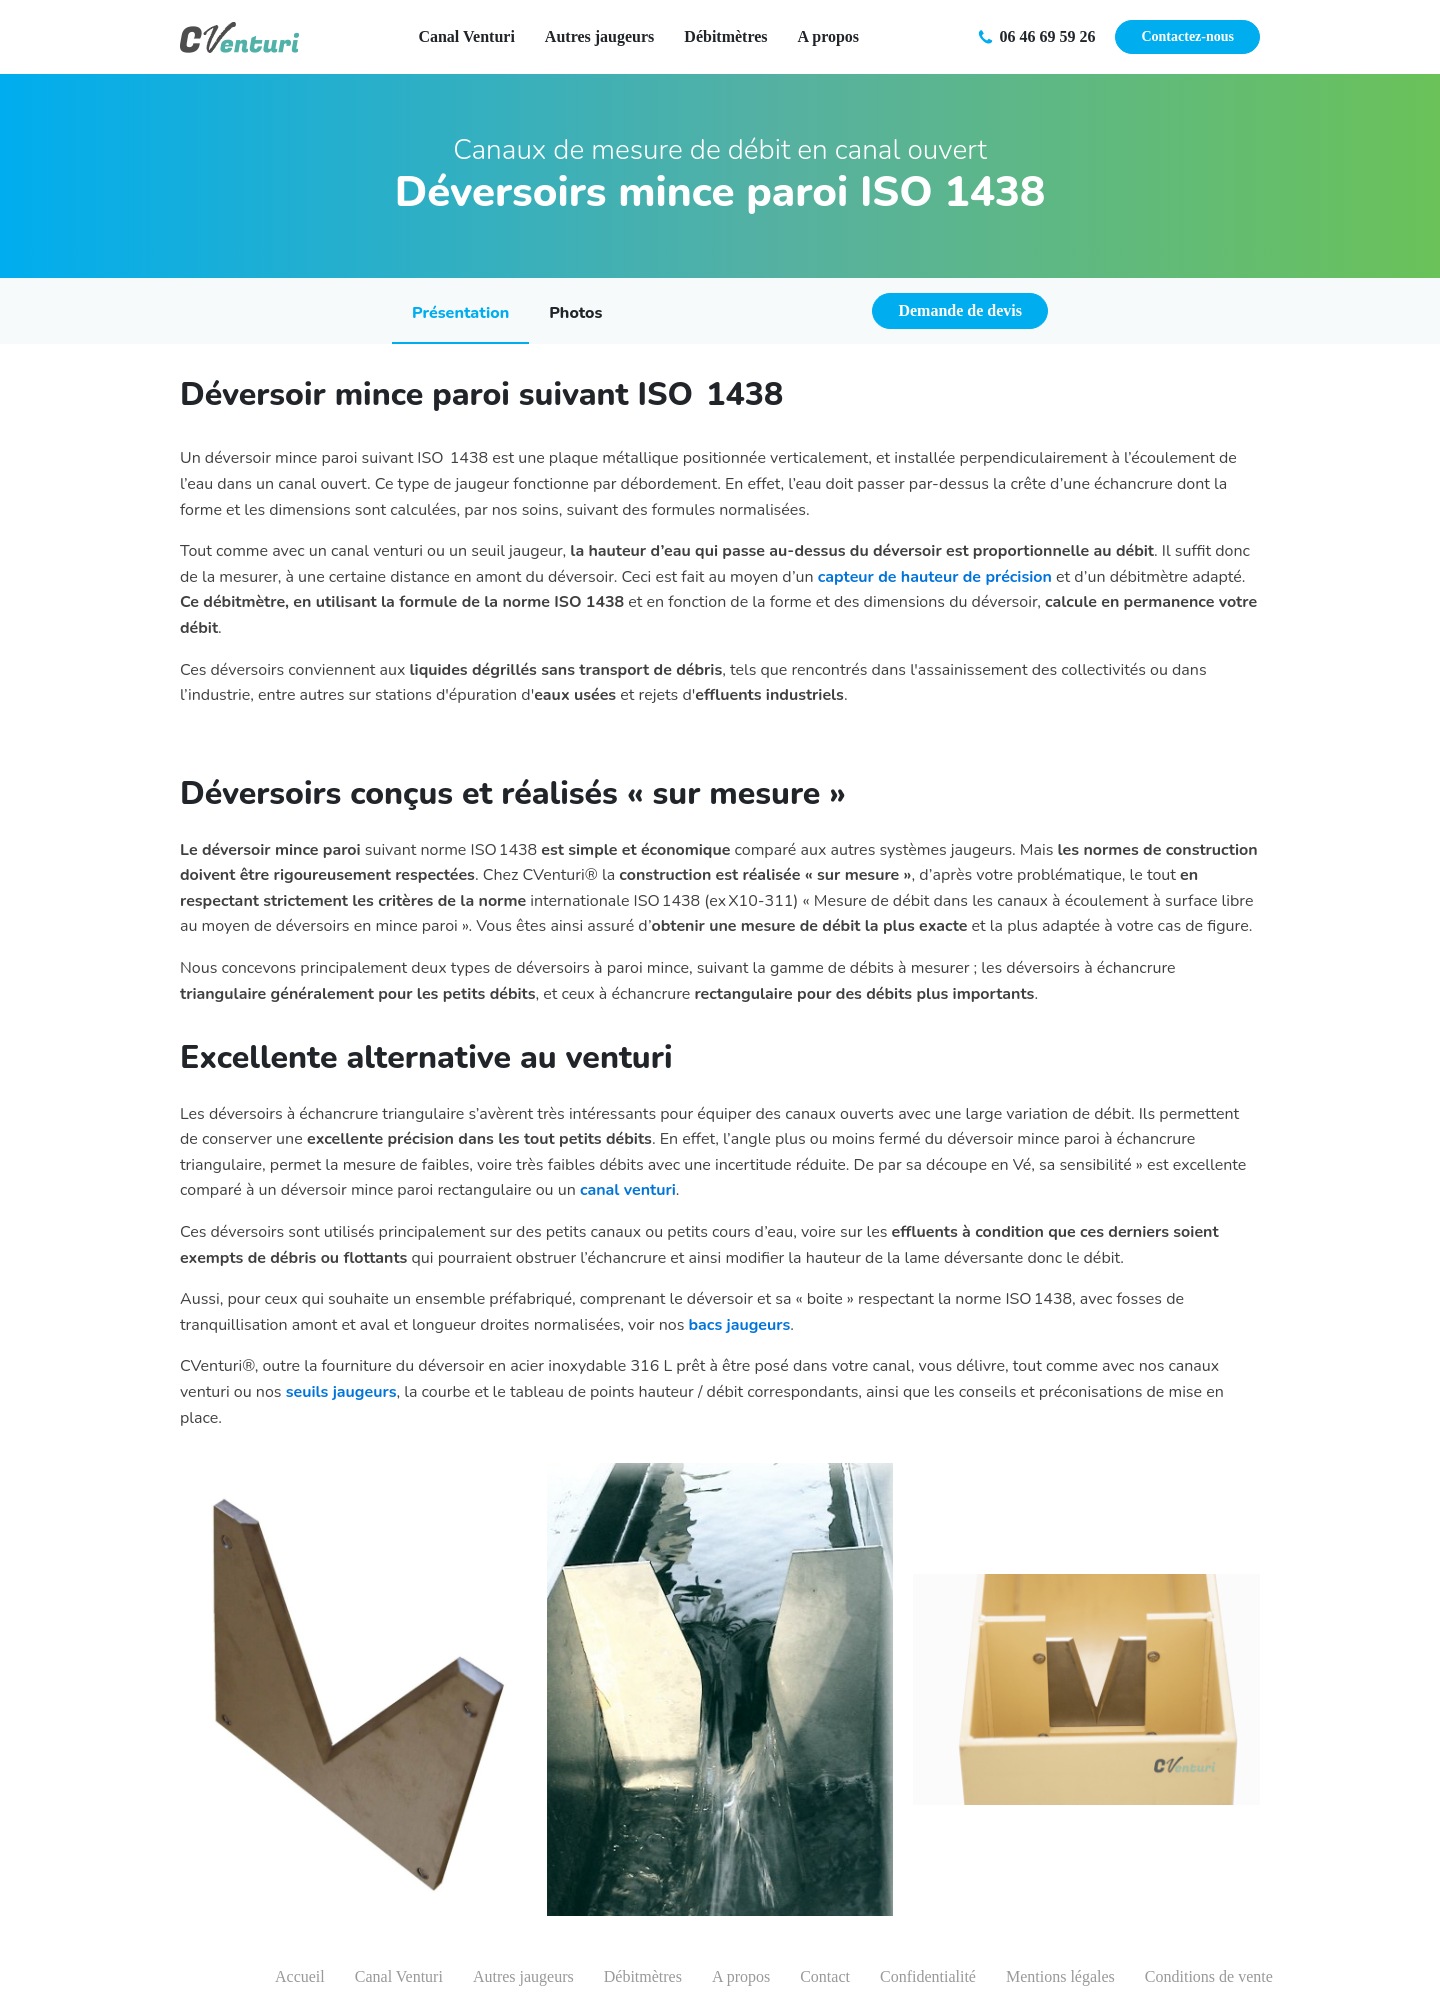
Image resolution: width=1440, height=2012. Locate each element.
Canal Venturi (466, 36)
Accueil (300, 1976)
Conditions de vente (1209, 1976)
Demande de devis (960, 310)
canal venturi (628, 1190)
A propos (829, 36)
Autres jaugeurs (599, 36)
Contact (825, 1976)
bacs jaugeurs (740, 1325)
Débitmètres (725, 36)
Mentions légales (1060, 1976)
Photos (575, 313)
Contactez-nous (1187, 36)
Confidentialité (928, 1976)
